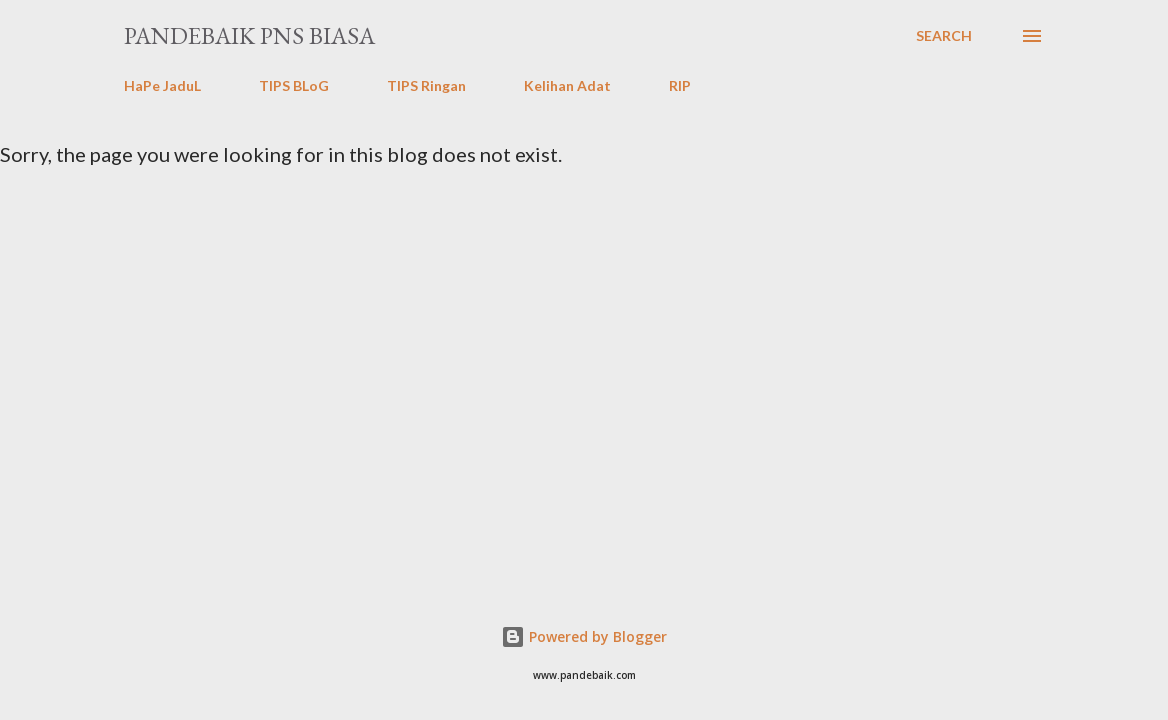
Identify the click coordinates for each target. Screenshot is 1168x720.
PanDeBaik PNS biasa (249, 35)
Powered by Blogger (584, 636)
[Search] (944, 36)
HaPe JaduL (162, 85)
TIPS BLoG (294, 85)
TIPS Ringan (426, 85)
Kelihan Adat (567, 85)
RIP (680, 85)
